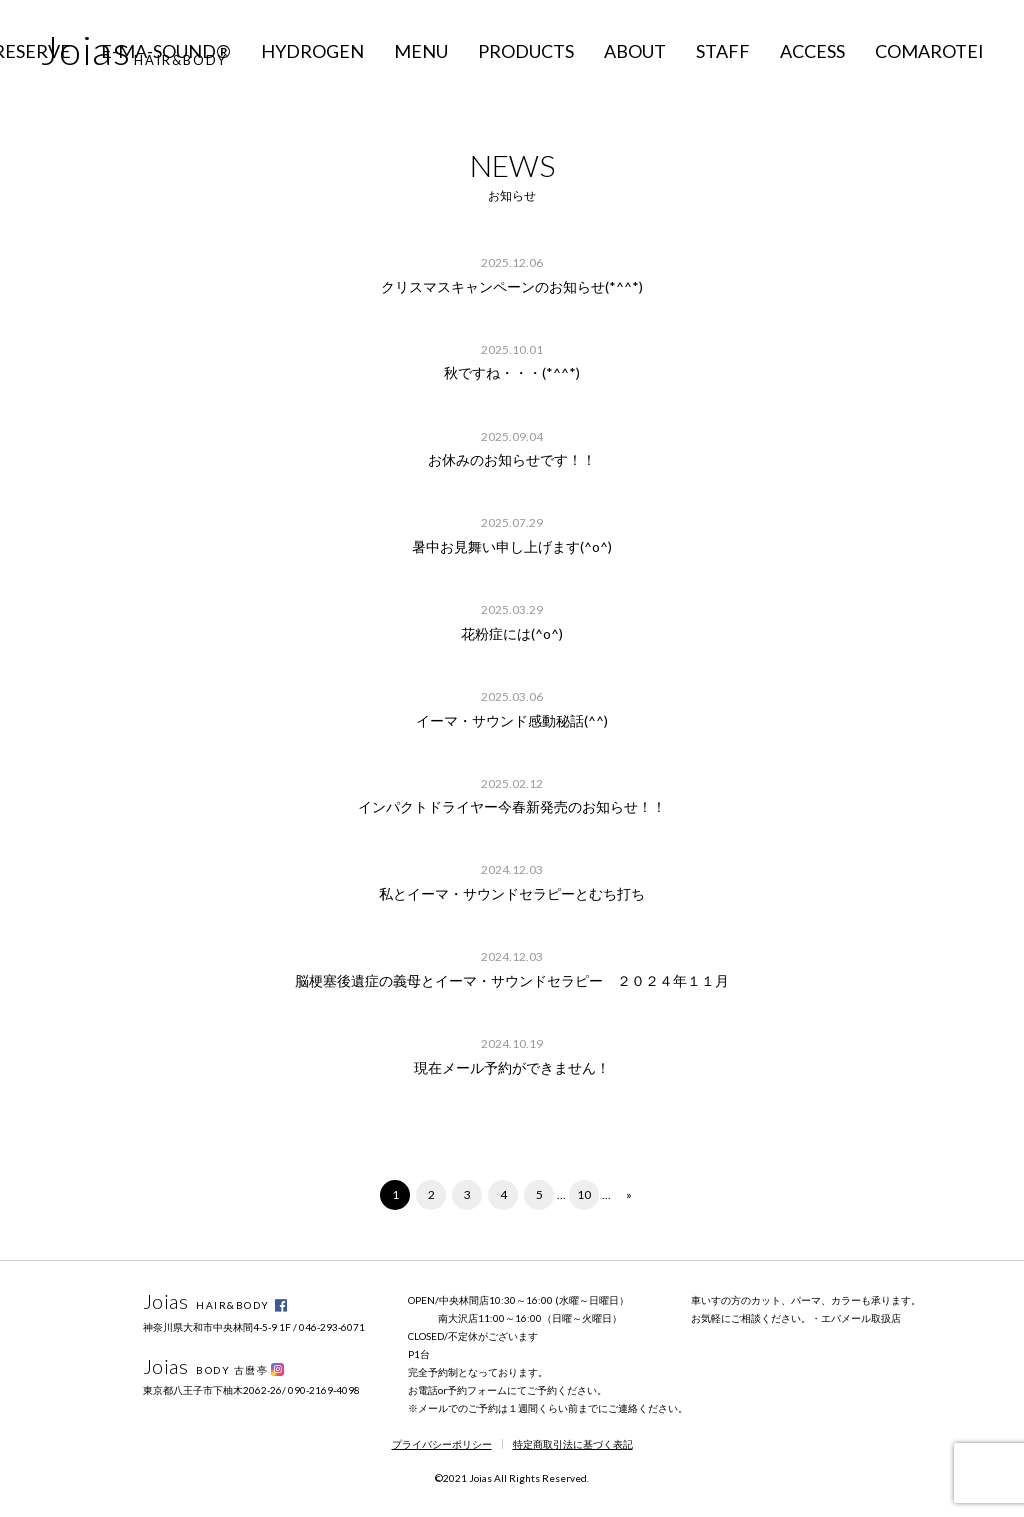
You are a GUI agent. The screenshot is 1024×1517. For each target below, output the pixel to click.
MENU (421, 51)
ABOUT (635, 51)
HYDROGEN (312, 51)
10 (584, 1194)
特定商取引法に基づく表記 (573, 1444)
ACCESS (812, 51)
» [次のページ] (629, 1194)
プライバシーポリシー (442, 1444)
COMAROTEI (929, 51)
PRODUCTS (526, 51)
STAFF (723, 51)
